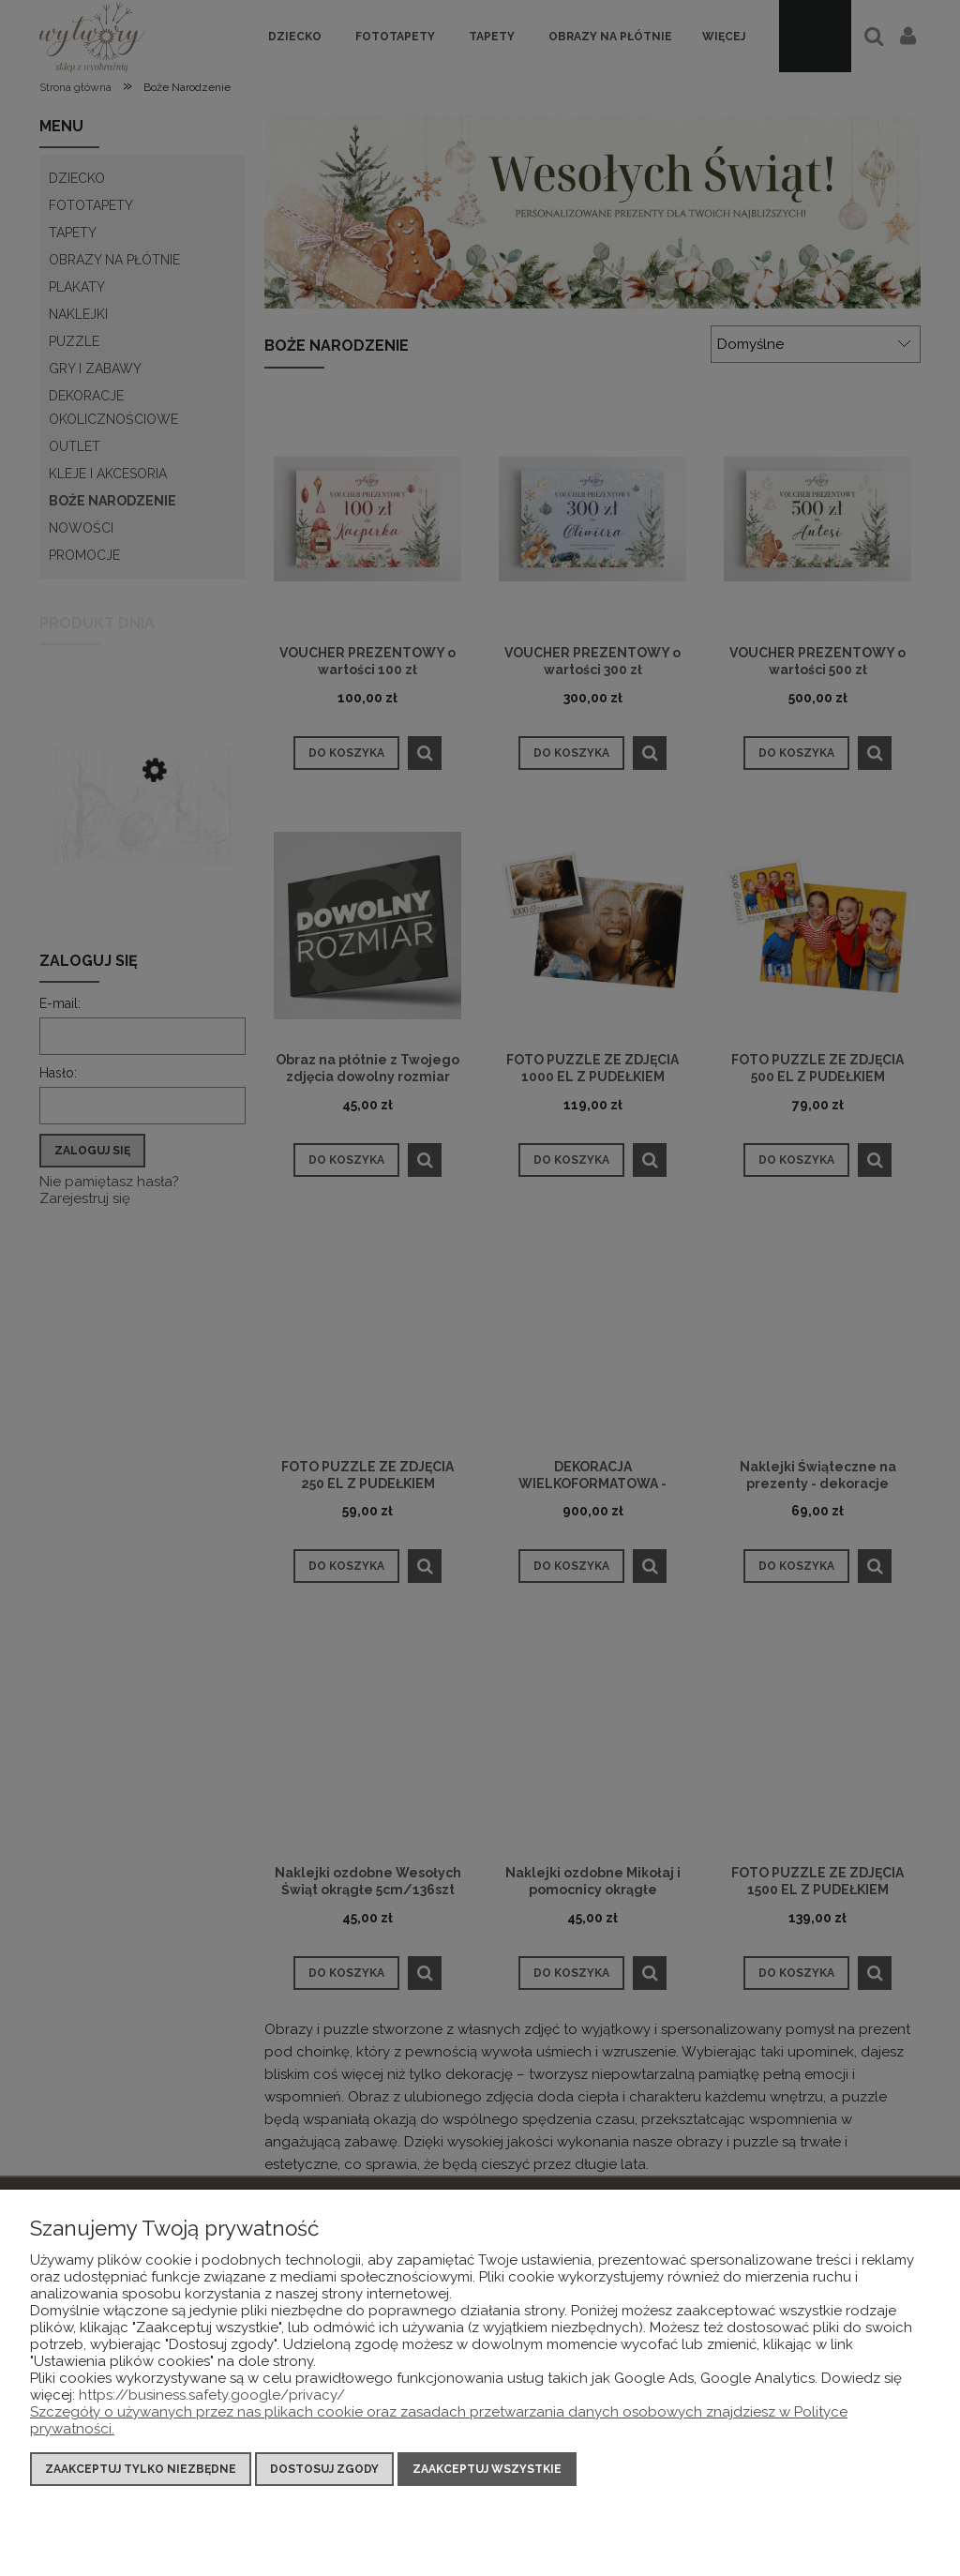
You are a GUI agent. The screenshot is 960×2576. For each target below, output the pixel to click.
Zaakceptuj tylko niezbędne (140, 2469)
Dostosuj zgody (324, 2469)
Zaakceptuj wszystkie (487, 2469)
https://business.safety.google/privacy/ (212, 2395)
